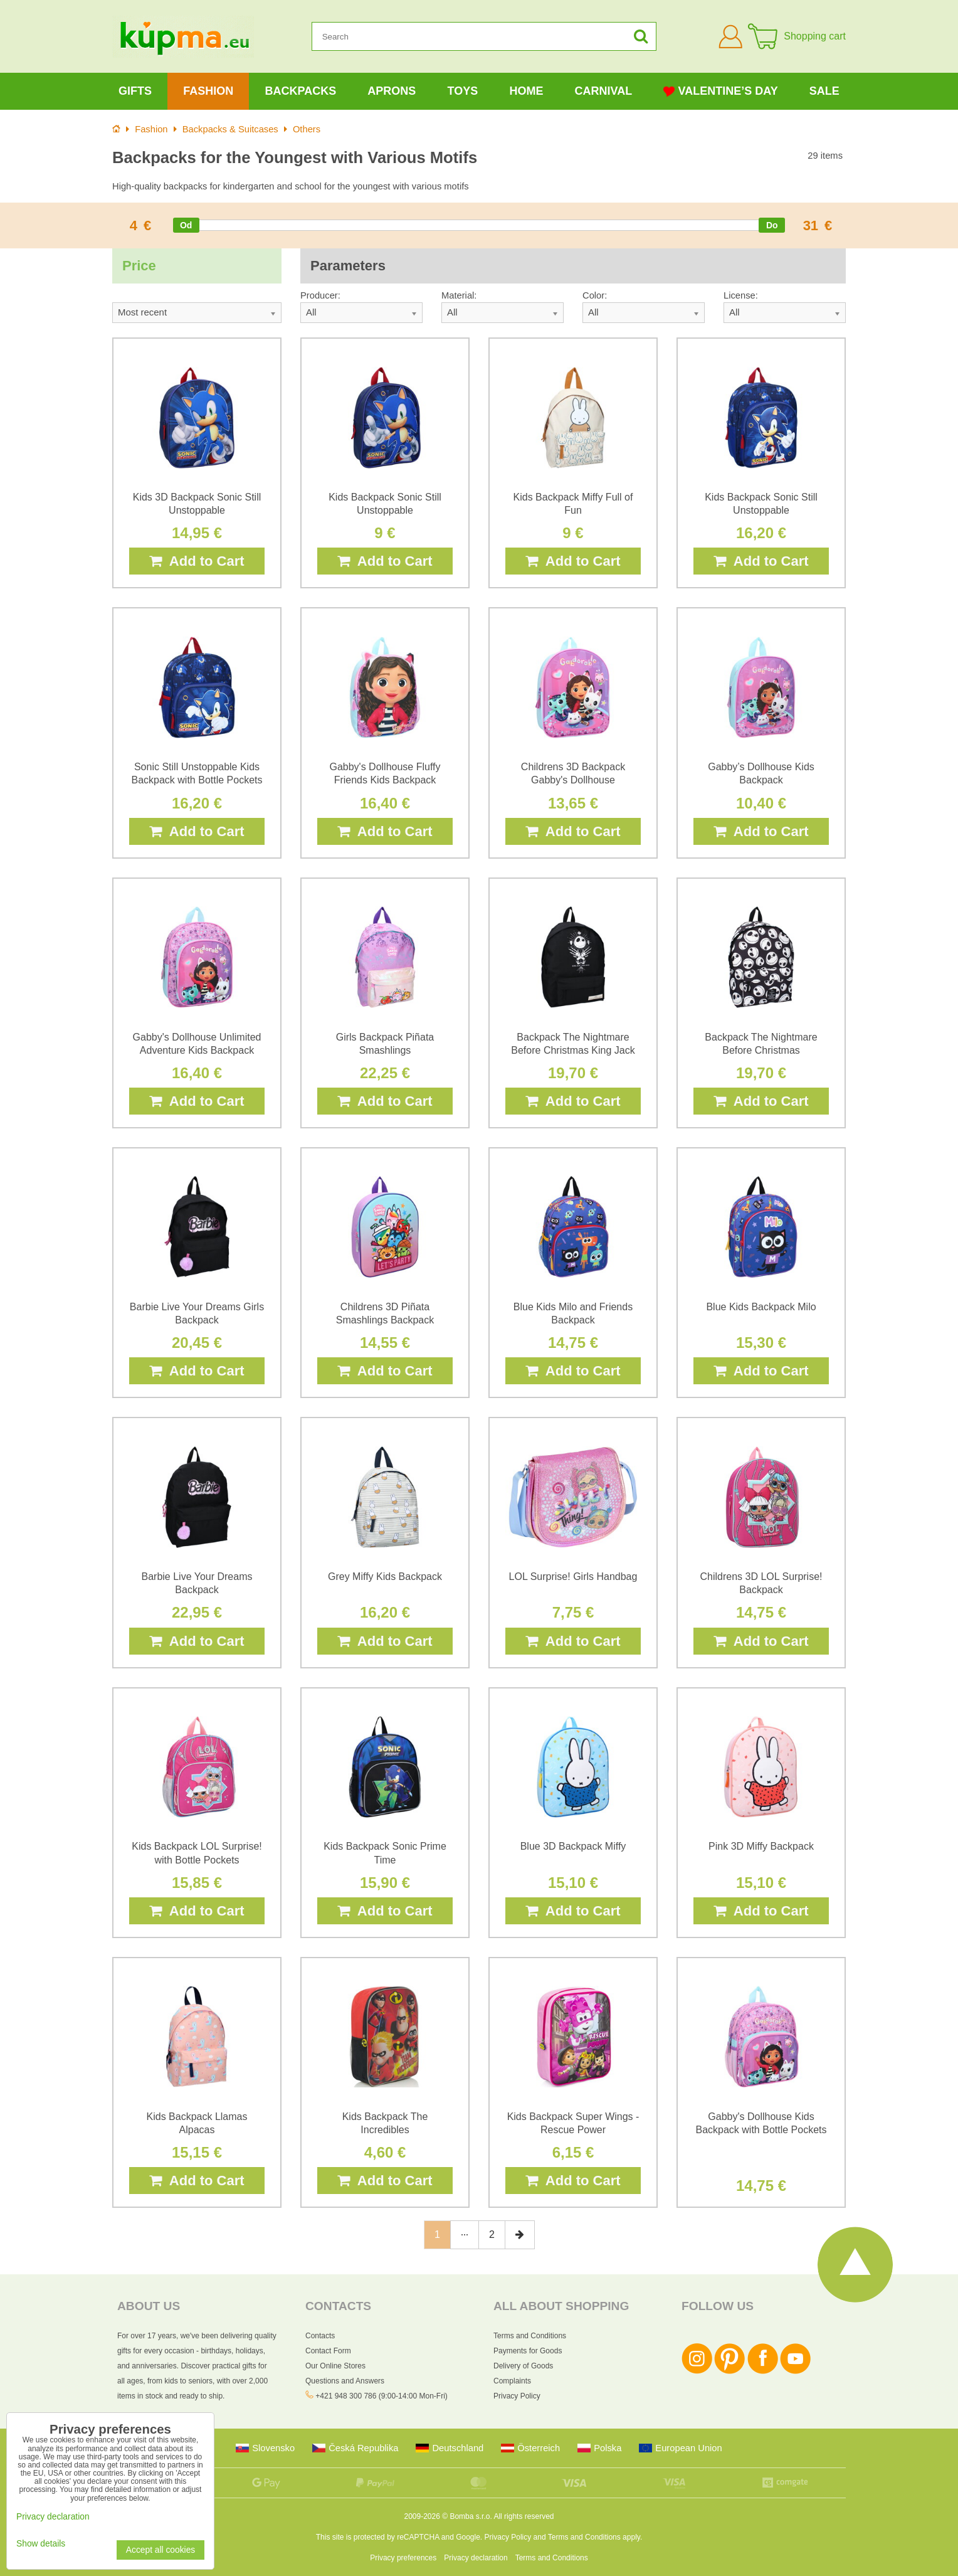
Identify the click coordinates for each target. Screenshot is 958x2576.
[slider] (186, 225)
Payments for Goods (527, 2350)
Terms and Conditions (529, 2335)
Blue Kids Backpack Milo (761, 1306)
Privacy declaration (475, 2557)
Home (526, 91)
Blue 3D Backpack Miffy (573, 1846)
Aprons (391, 91)
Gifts (135, 91)
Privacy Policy (516, 2396)
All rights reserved (523, 2516)
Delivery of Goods (523, 2365)
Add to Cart (196, 561)
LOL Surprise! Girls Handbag (573, 1576)
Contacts (320, 2335)
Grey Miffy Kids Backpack (385, 1576)
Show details (40, 2543)
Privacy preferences (403, 2557)
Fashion (208, 91)
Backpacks (300, 91)
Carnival (604, 91)
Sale (824, 91)
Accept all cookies (160, 2550)
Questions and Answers (344, 2381)
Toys (463, 91)
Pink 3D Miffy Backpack (761, 1846)
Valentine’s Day (720, 91)
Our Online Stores (335, 2365)
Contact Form (328, 2350)
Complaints (512, 2381)
